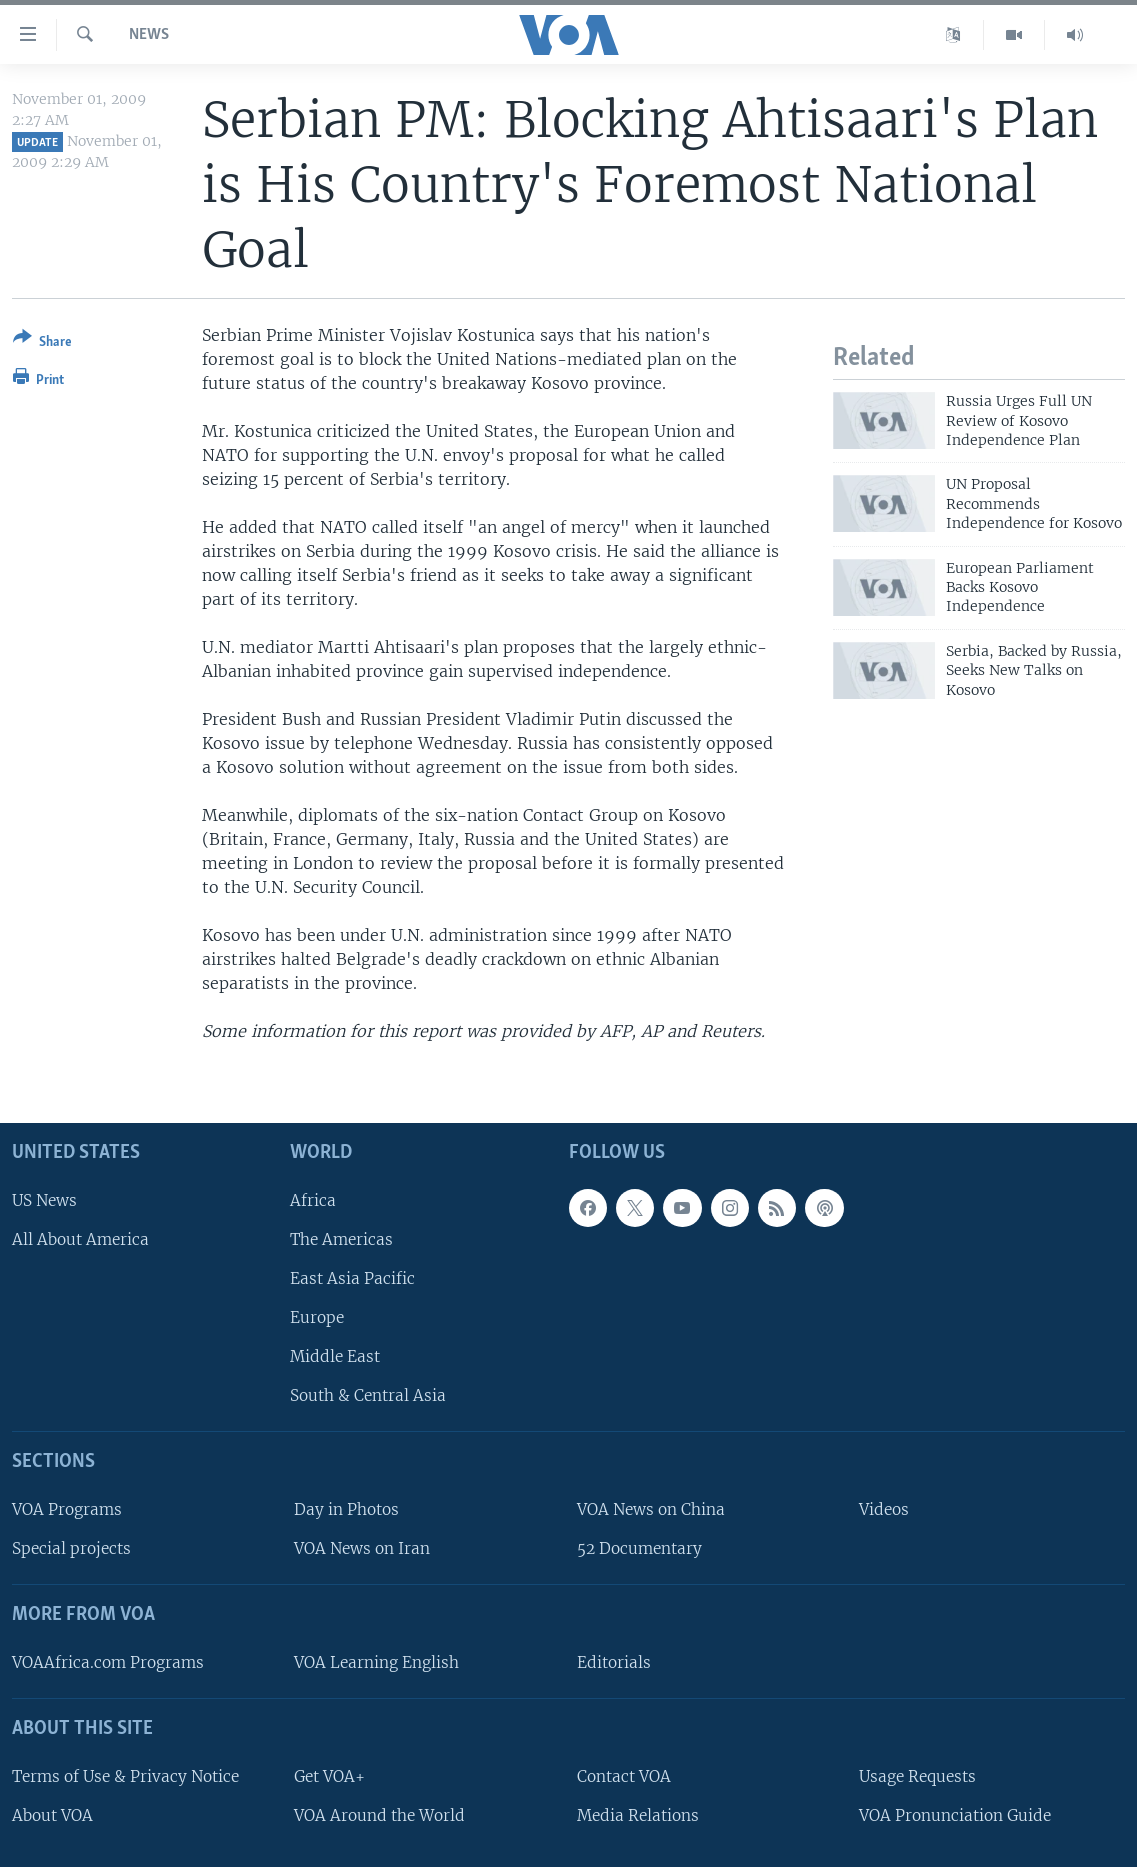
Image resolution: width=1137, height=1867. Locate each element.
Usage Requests (917, 1776)
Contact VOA (624, 1776)
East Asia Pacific (352, 1278)
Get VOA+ (329, 1776)
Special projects (71, 1549)
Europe (317, 1317)
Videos (884, 1509)
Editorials (614, 1662)
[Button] (42, 343)
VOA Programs (67, 1509)
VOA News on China (651, 1509)
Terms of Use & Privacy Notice (125, 1776)
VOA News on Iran (362, 1549)
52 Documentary (639, 1549)
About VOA (52, 1815)
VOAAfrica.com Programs (108, 1662)
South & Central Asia (368, 1396)
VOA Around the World (379, 1815)
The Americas (341, 1239)
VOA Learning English (376, 1662)
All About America (80, 1239)
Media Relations (638, 1815)
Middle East (335, 1357)
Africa (313, 1200)
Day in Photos (346, 1509)
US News (44, 1200)
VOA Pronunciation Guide (955, 1815)
